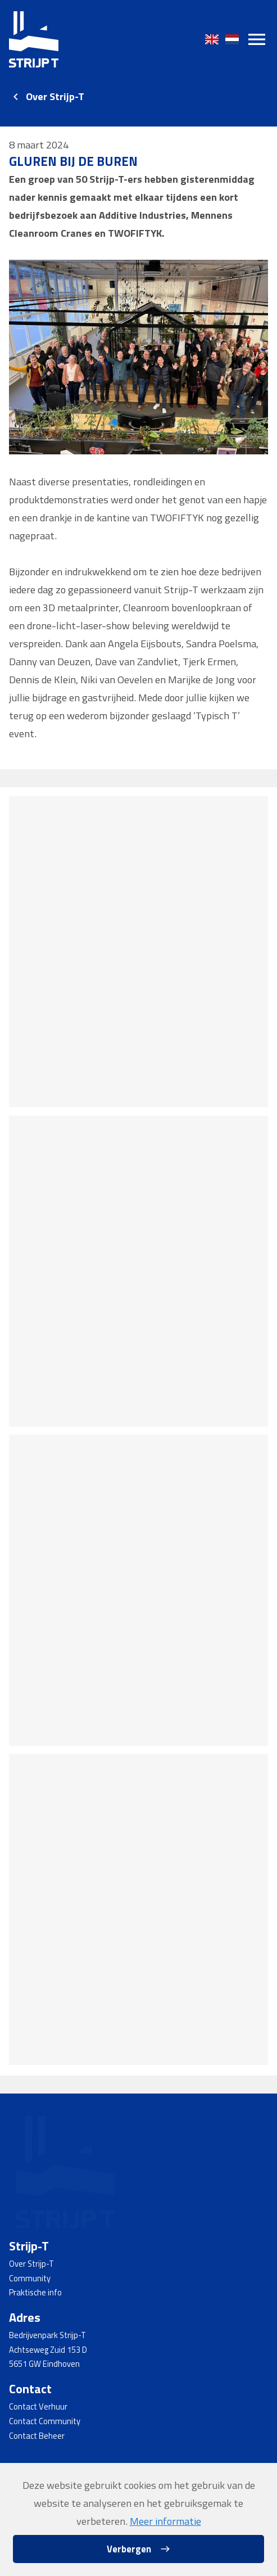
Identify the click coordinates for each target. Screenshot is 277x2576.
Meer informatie (165, 2521)
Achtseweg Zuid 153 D (48, 2349)
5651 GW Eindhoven (44, 2363)
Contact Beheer (37, 2435)
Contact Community (44, 2421)
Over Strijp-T (55, 96)
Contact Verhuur (38, 2406)
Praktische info (35, 2292)
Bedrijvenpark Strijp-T (47, 2335)
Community (30, 2278)
